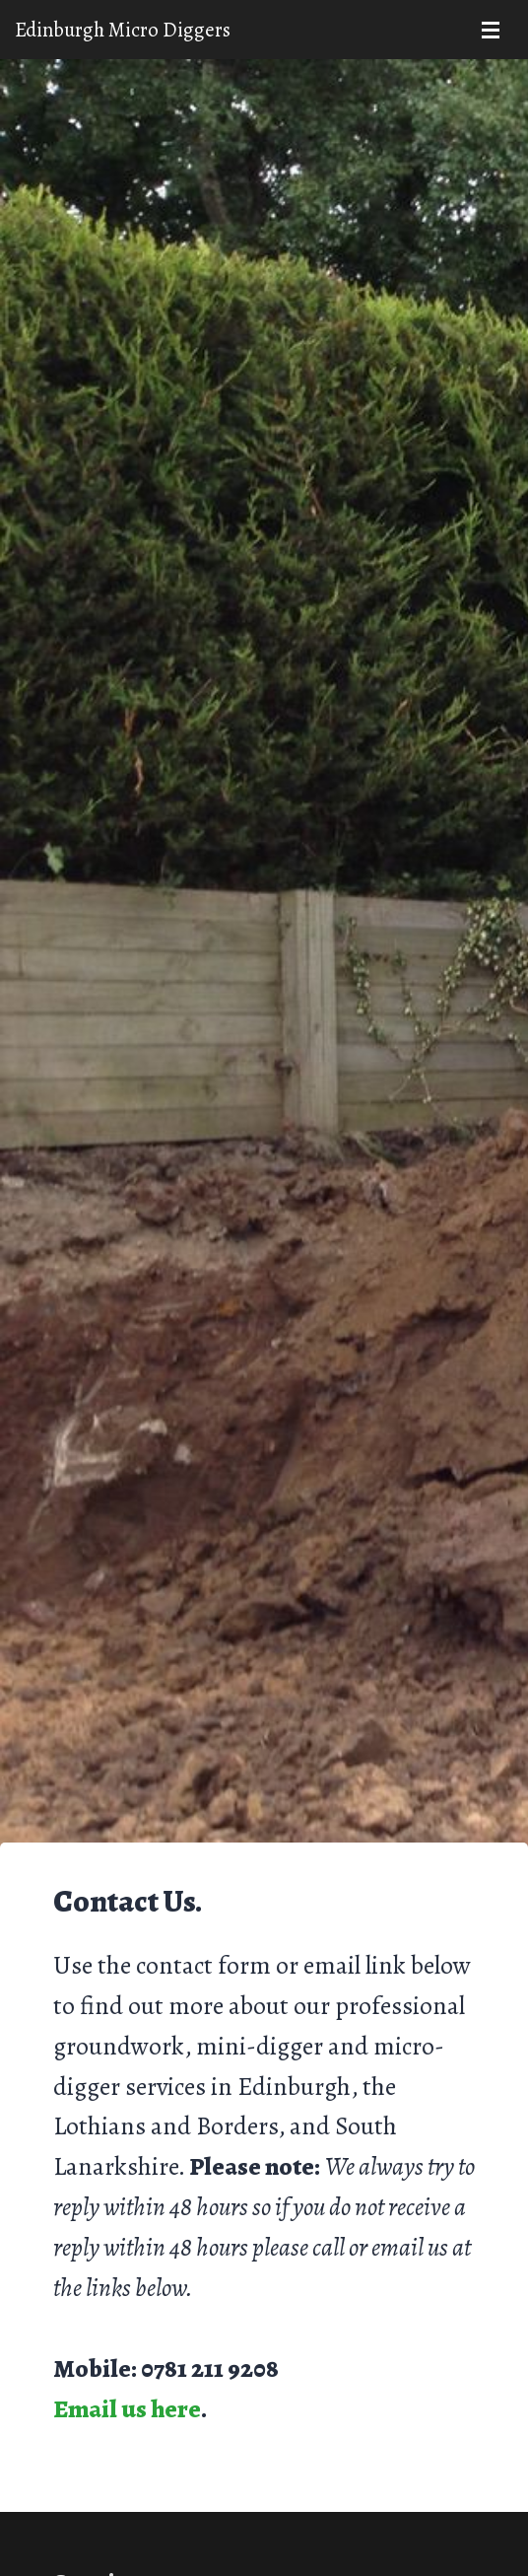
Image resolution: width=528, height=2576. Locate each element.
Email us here (127, 2409)
